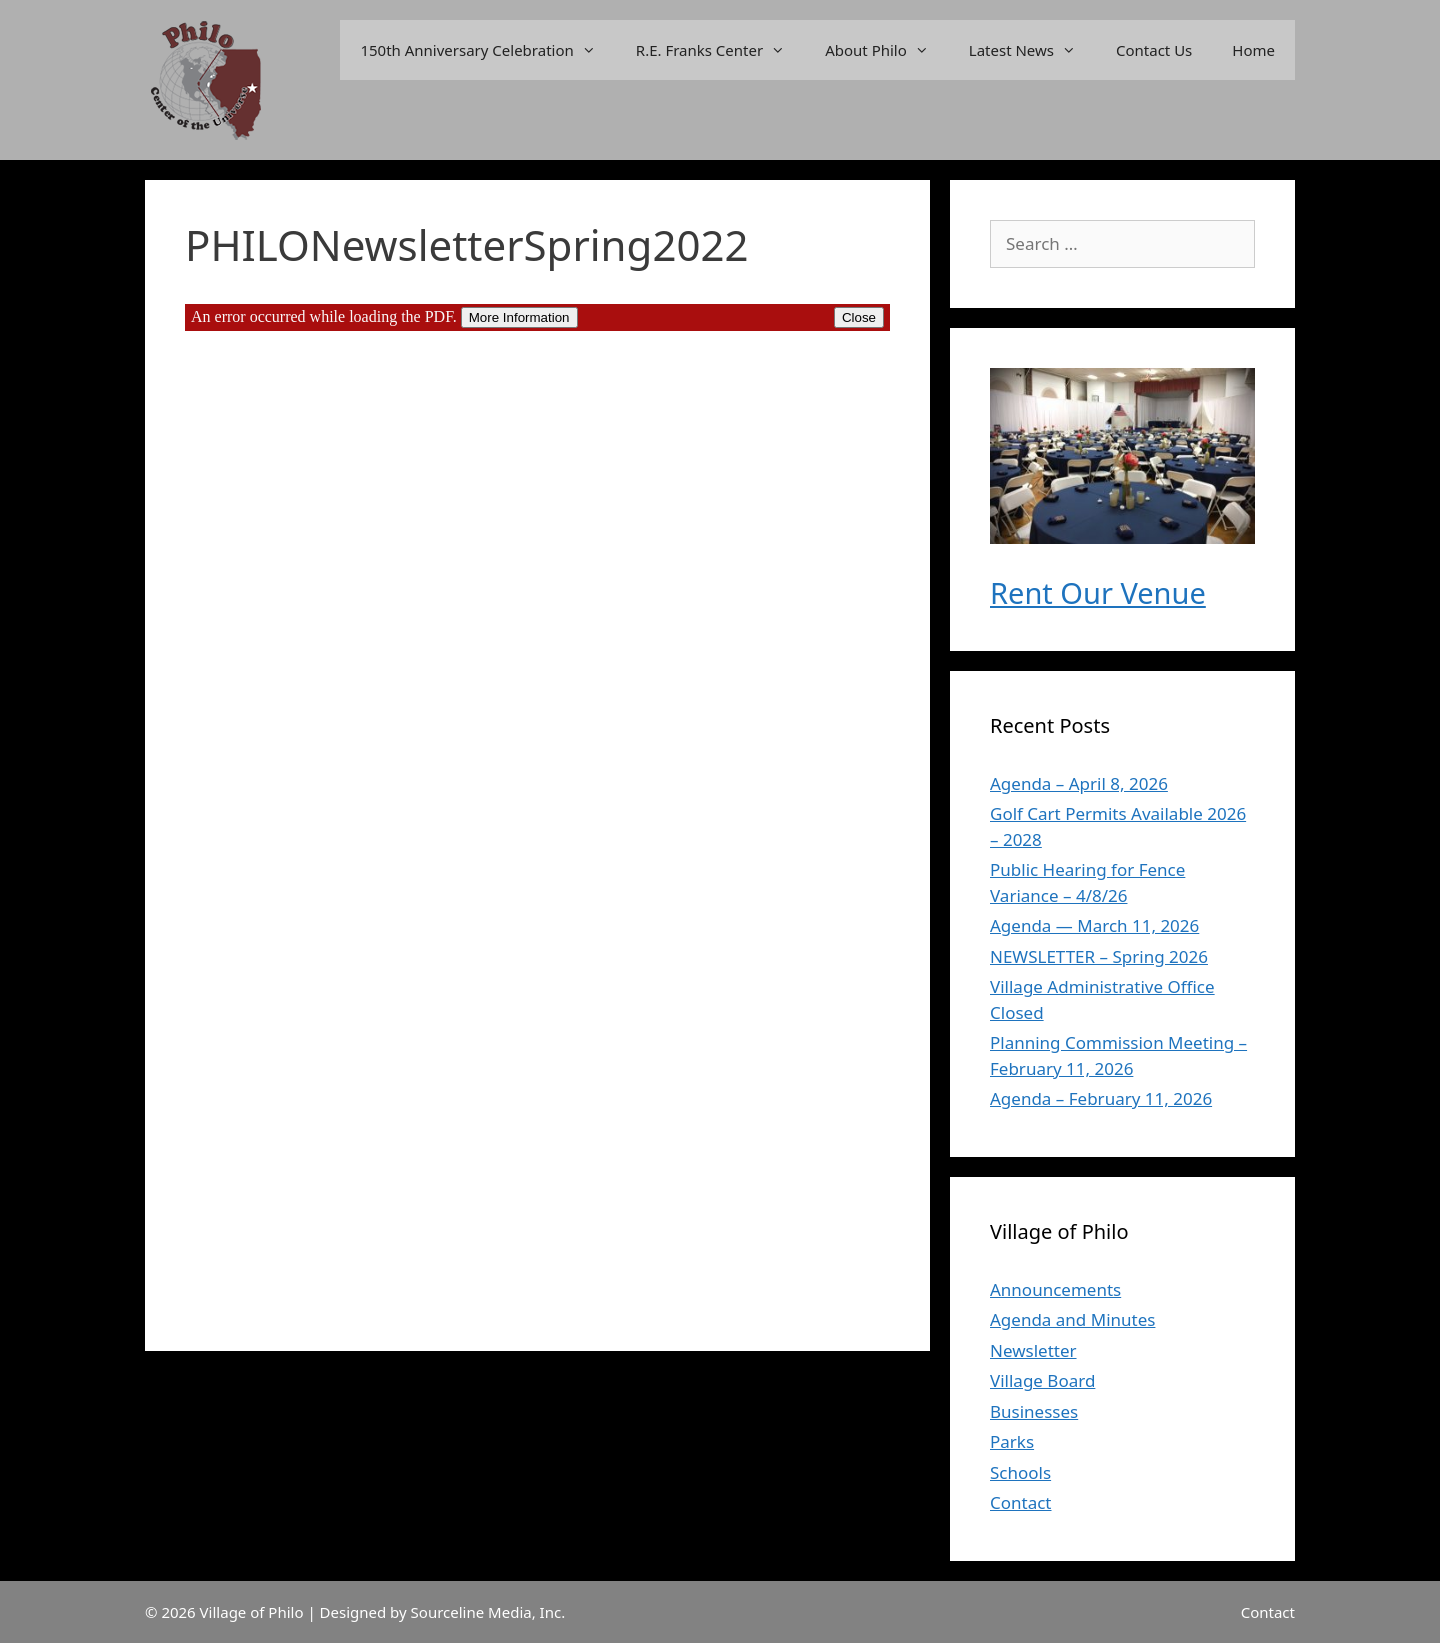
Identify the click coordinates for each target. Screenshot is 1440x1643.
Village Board (1042, 1380)
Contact (1021, 1502)
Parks (1012, 1441)
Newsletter (1033, 1350)
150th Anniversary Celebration (487, 50)
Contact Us (1154, 50)
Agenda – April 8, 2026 (1079, 783)
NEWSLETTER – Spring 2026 (1099, 956)
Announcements (1055, 1289)
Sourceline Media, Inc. (488, 1612)
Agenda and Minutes (1072, 1319)
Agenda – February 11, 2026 (1101, 1098)
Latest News (1032, 50)
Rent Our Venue (1098, 592)
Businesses (1034, 1411)
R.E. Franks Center (720, 50)
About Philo (887, 50)
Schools (1020, 1472)
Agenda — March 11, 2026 (1094, 925)
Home (1253, 50)
